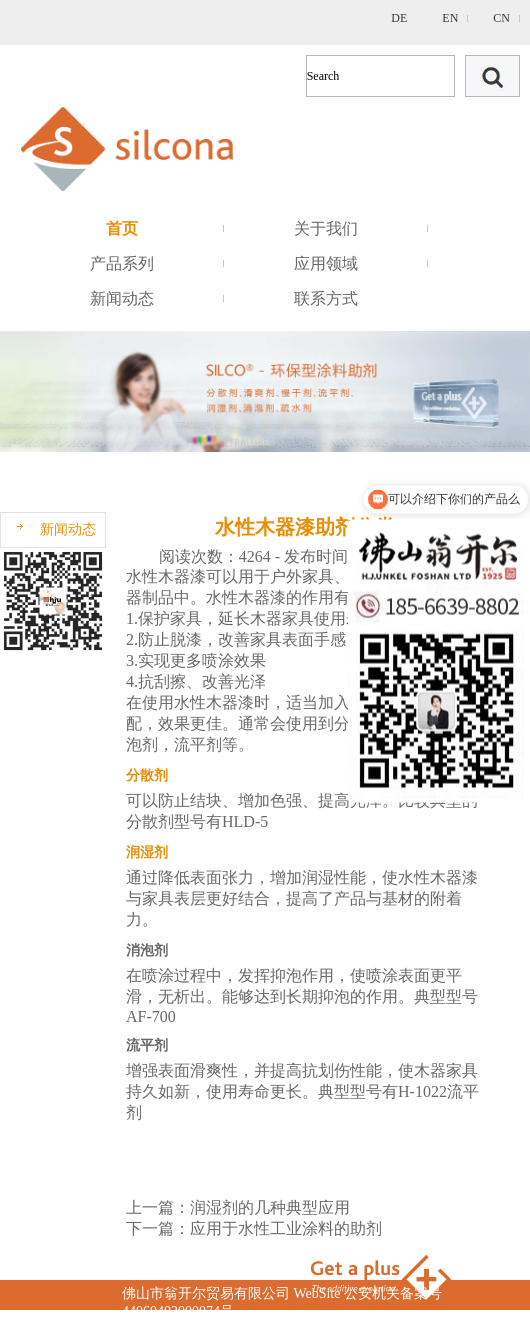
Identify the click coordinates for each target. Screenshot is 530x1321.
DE (399, 18)
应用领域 (326, 263)
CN (501, 18)
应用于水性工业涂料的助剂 (286, 1228)
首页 (122, 228)
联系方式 (326, 298)
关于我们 (326, 228)
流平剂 (147, 1045)
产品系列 (122, 263)
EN (450, 18)
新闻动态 (122, 298)
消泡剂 (147, 950)
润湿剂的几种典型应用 (270, 1207)
